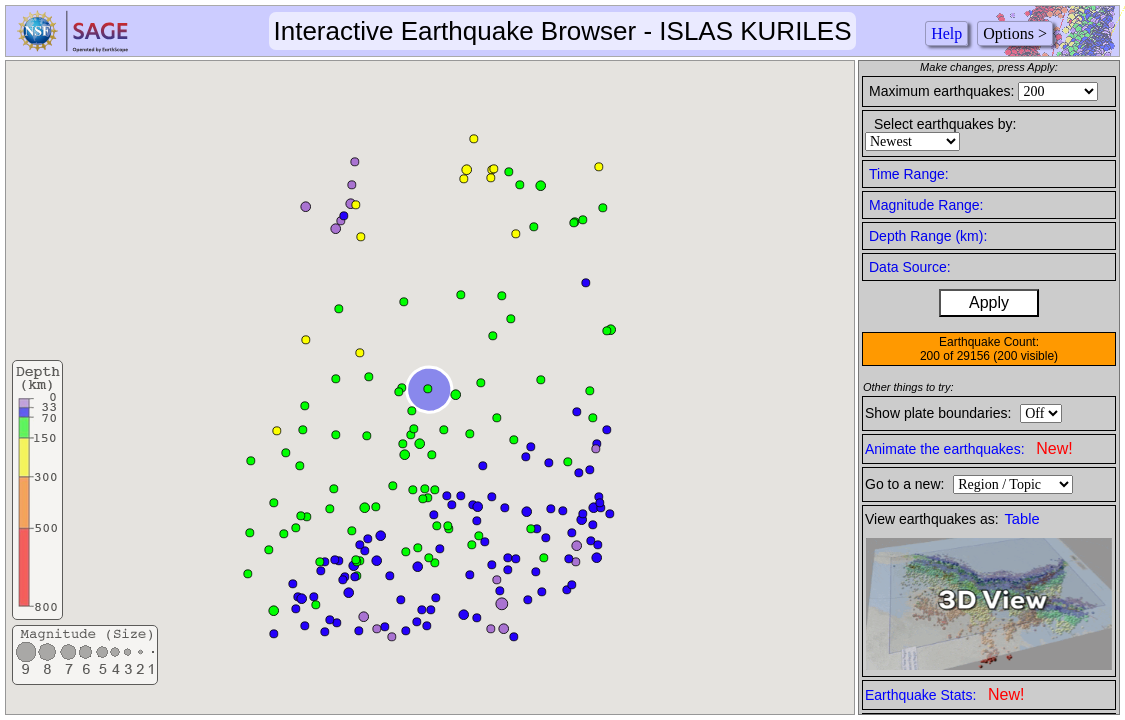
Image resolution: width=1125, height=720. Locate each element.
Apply (989, 302)
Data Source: (910, 267)
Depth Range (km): (928, 236)
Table (1022, 519)
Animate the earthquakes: (969, 448)
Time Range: (909, 174)
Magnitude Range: (926, 205)
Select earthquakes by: (945, 124)
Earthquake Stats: (944, 694)
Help (946, 33)
